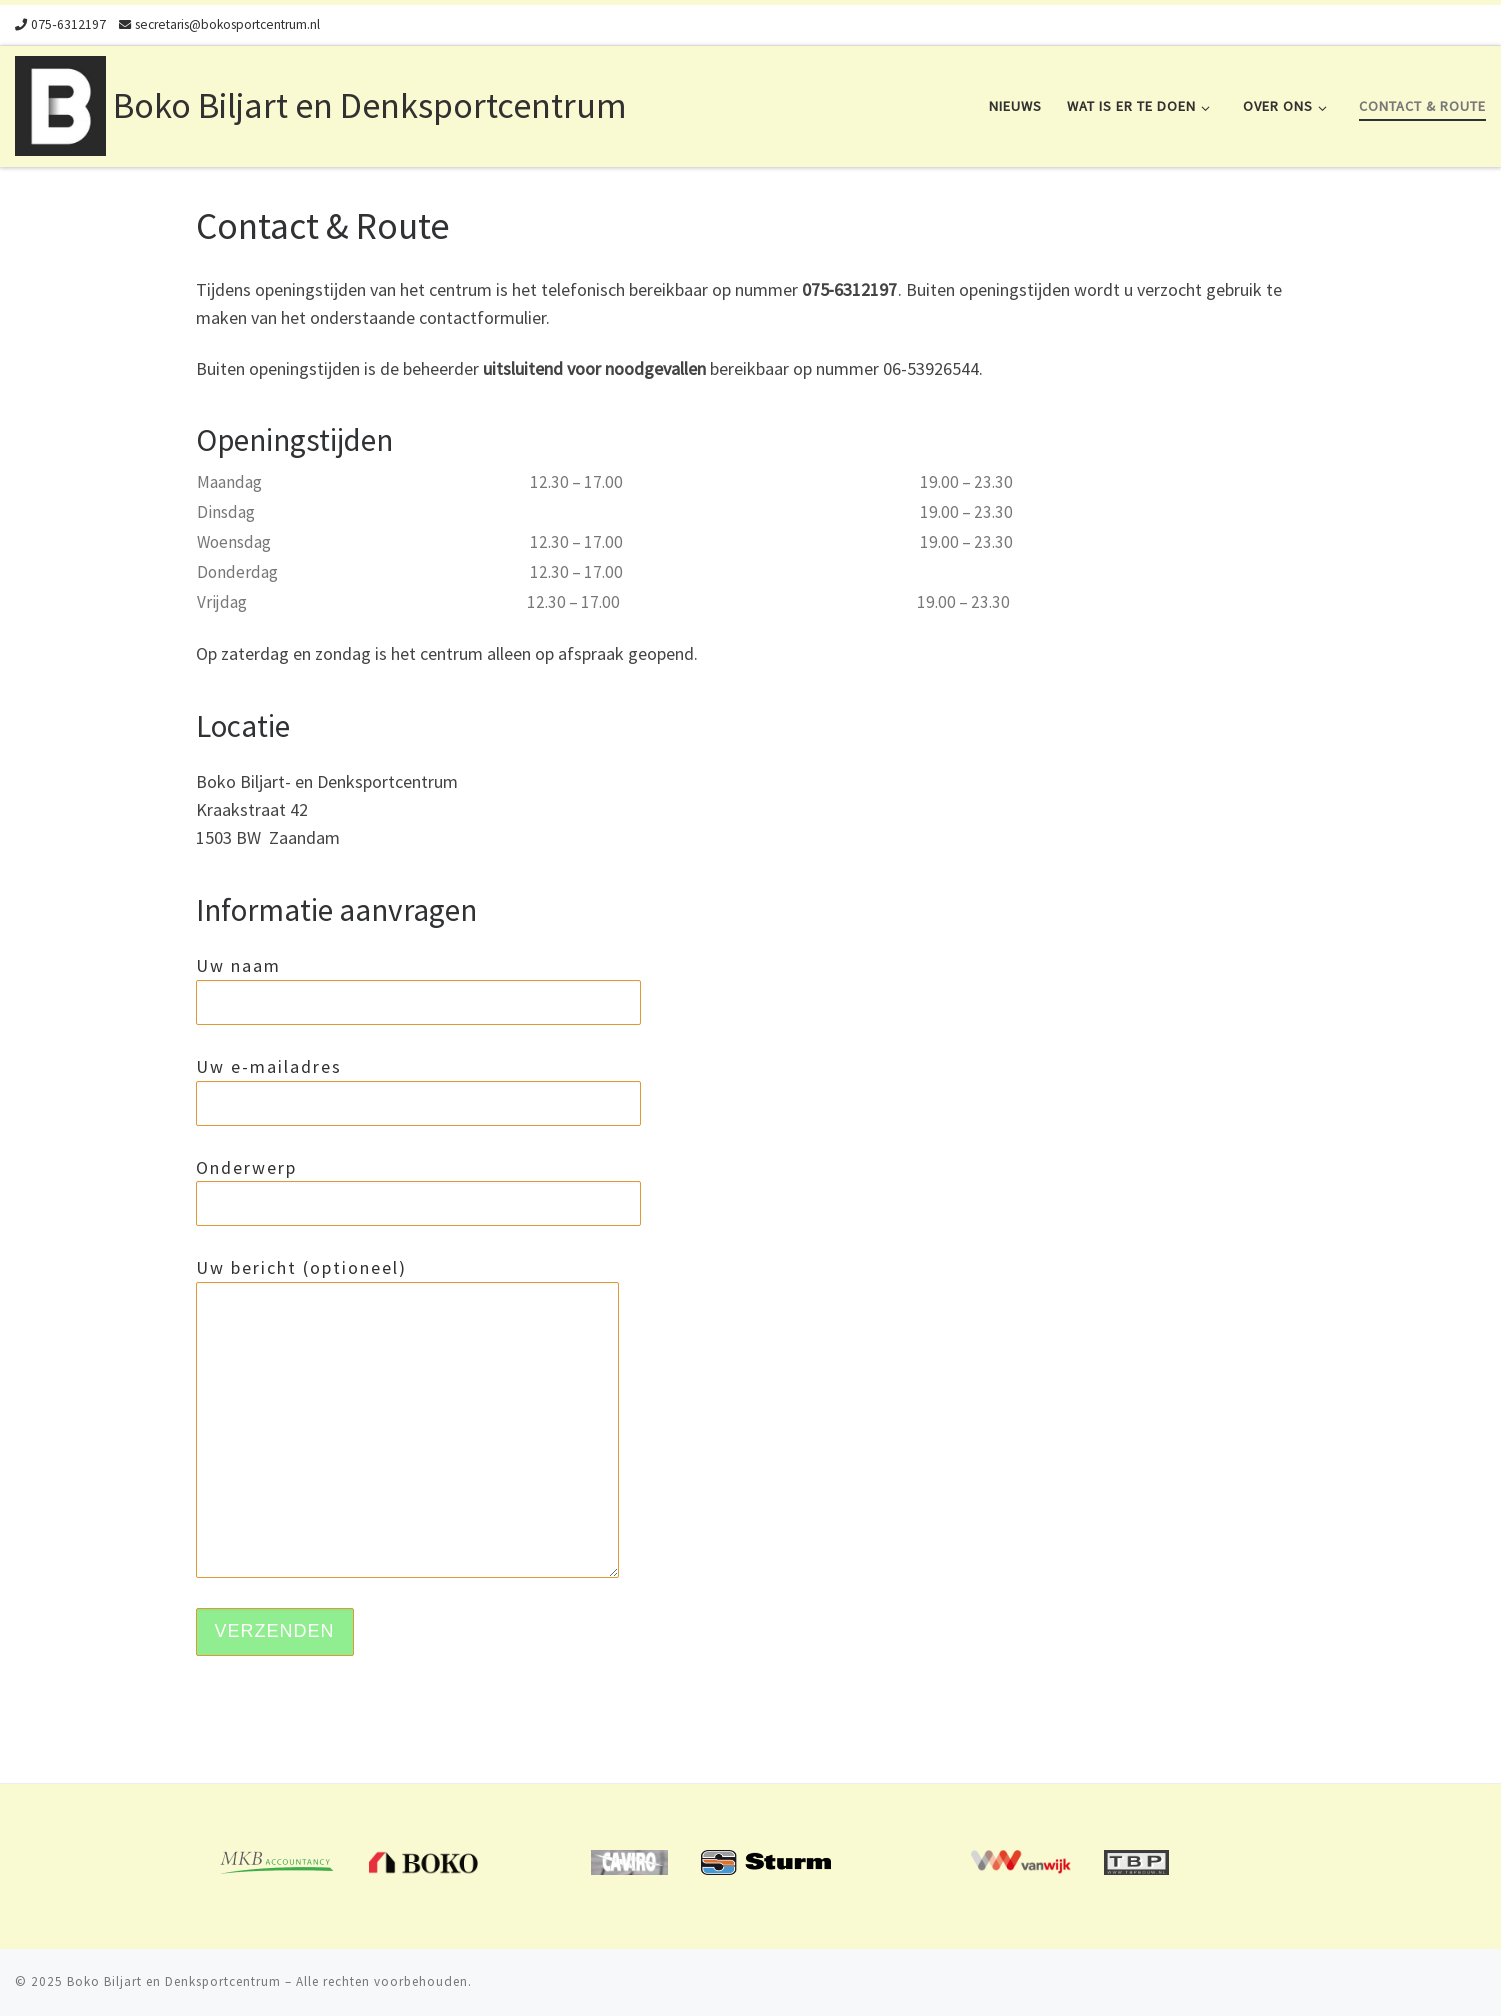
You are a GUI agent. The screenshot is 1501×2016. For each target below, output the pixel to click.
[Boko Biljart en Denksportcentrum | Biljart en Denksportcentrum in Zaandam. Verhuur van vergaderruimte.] (60, 102)
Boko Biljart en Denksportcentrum (174, 1981)
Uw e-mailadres (418, 1090)
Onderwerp (418, 1191)
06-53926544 (931, 368)
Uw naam (418, 989)
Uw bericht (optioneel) (407, 1417)
